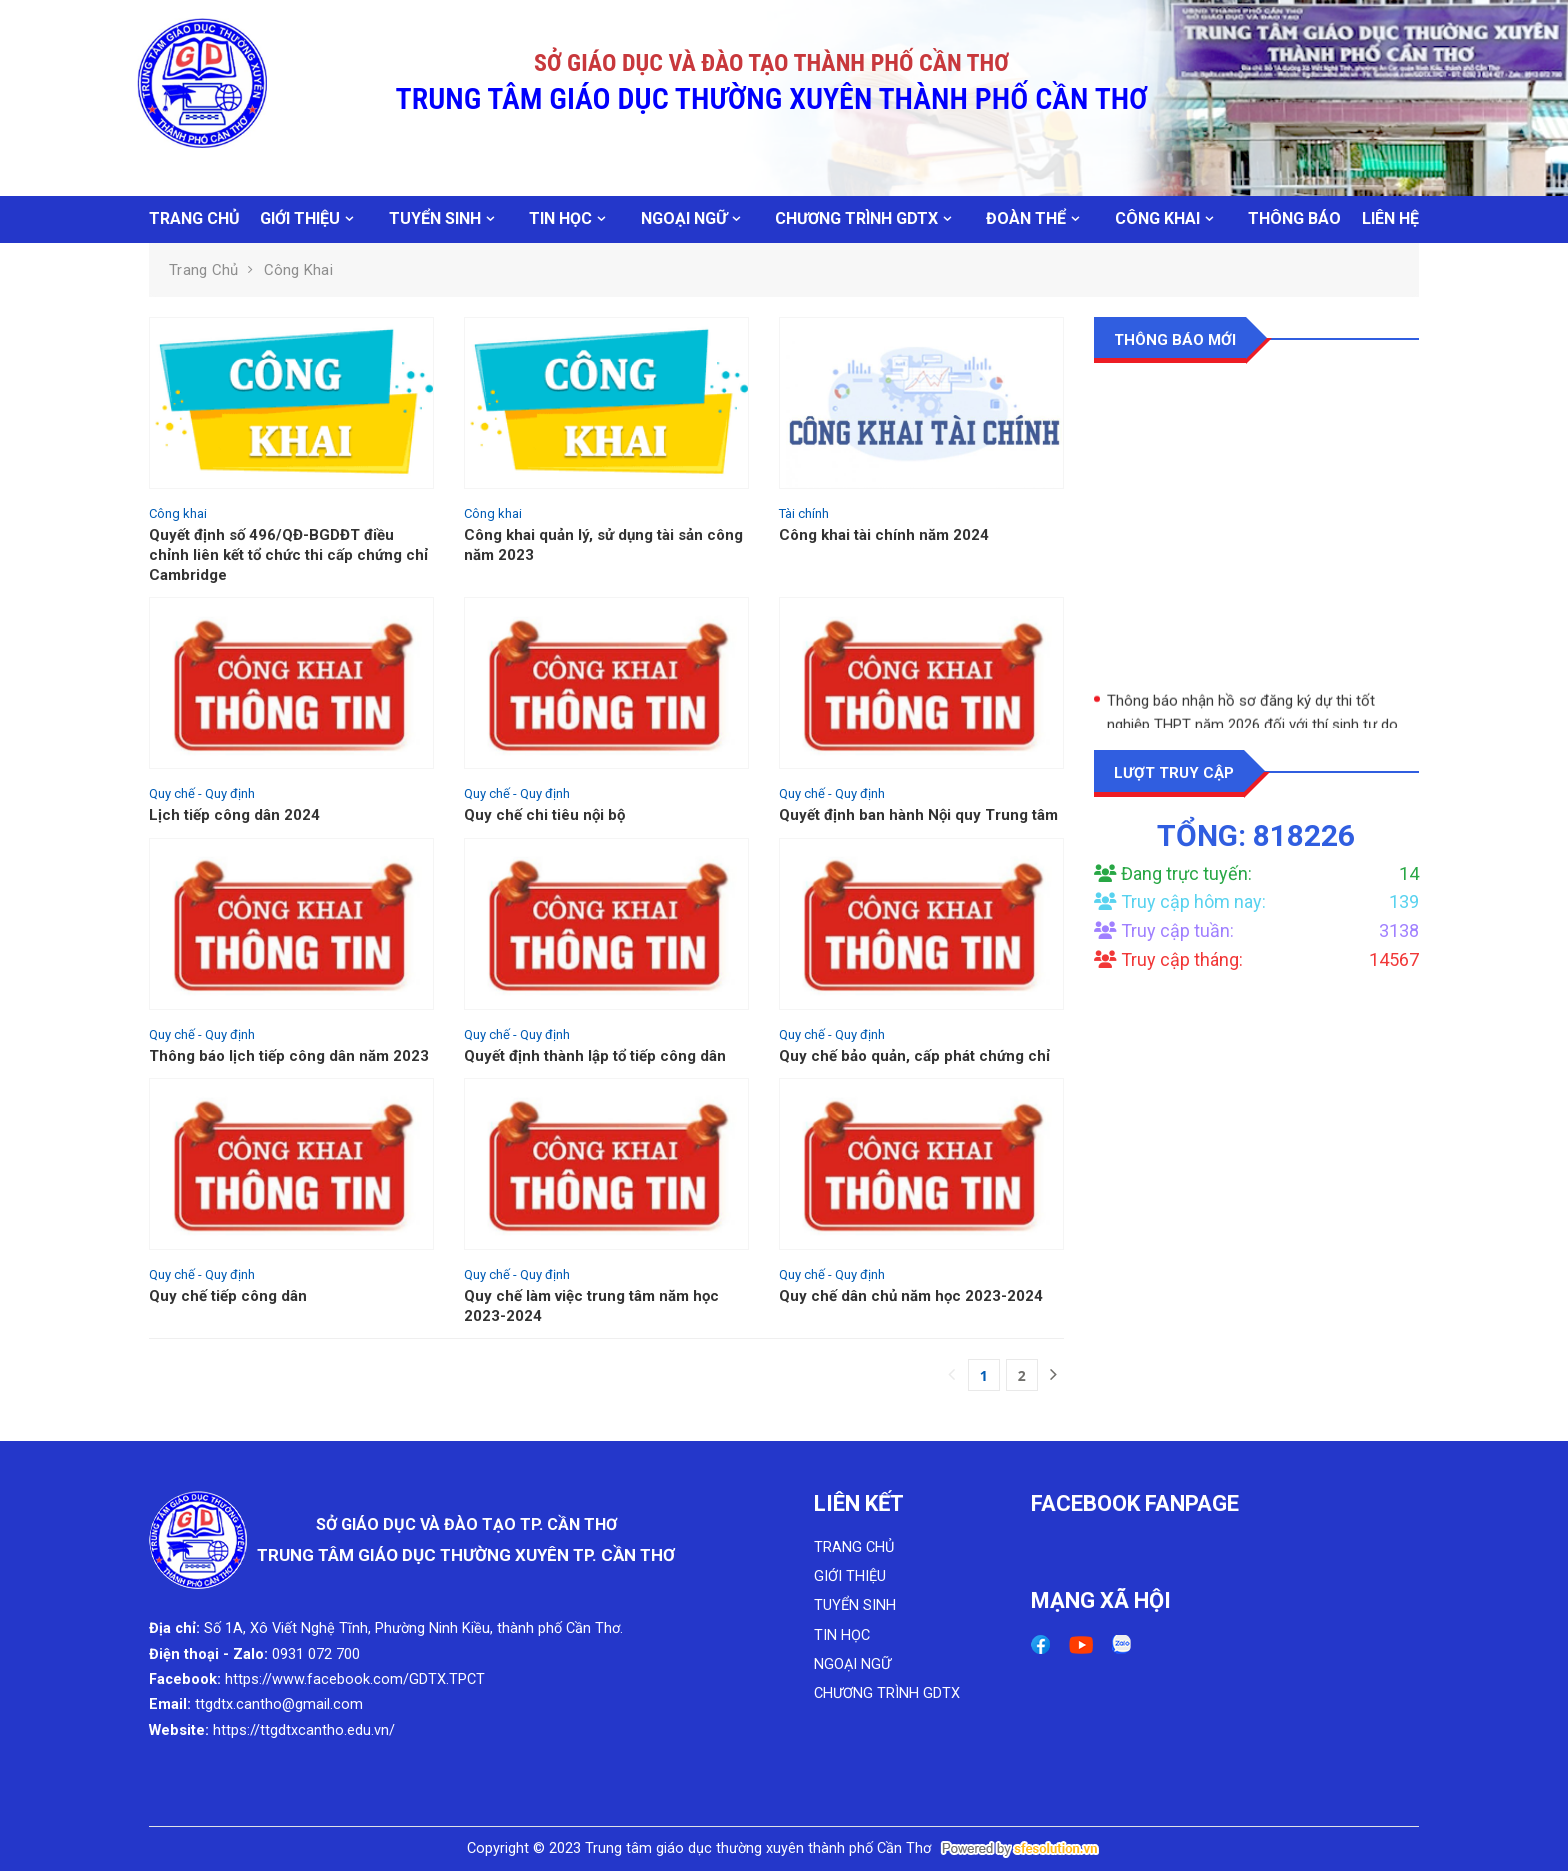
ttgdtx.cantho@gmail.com (279, 1704)
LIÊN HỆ (1390, 218)
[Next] (1054, 1375)
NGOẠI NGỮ (684, 218)
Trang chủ (203, 270)
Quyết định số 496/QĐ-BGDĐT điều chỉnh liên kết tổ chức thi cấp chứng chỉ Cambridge (288, 555)
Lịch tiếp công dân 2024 (234, 815)
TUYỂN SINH (435, 218)
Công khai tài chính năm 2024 (884, 535)
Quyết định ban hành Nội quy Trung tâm (918, 815)
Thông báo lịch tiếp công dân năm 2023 (289, 1056)
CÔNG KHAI (1157, 218)
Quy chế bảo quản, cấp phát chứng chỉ (914, 1056)
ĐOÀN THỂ (1026, 218)
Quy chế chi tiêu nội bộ (544, 815)
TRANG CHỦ (194, 218)
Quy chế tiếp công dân (228, 1296)
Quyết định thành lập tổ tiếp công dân (595, 1056)
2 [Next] (1022, 1375)
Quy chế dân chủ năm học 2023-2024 (911, 1296)
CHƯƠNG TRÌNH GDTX (856, 218)
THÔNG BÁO (1294, 218)
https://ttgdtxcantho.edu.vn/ (304, 1730)
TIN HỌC (560, 218)
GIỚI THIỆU (300, 218)
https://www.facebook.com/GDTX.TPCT (355, 1679)
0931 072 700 (316, 1654)
